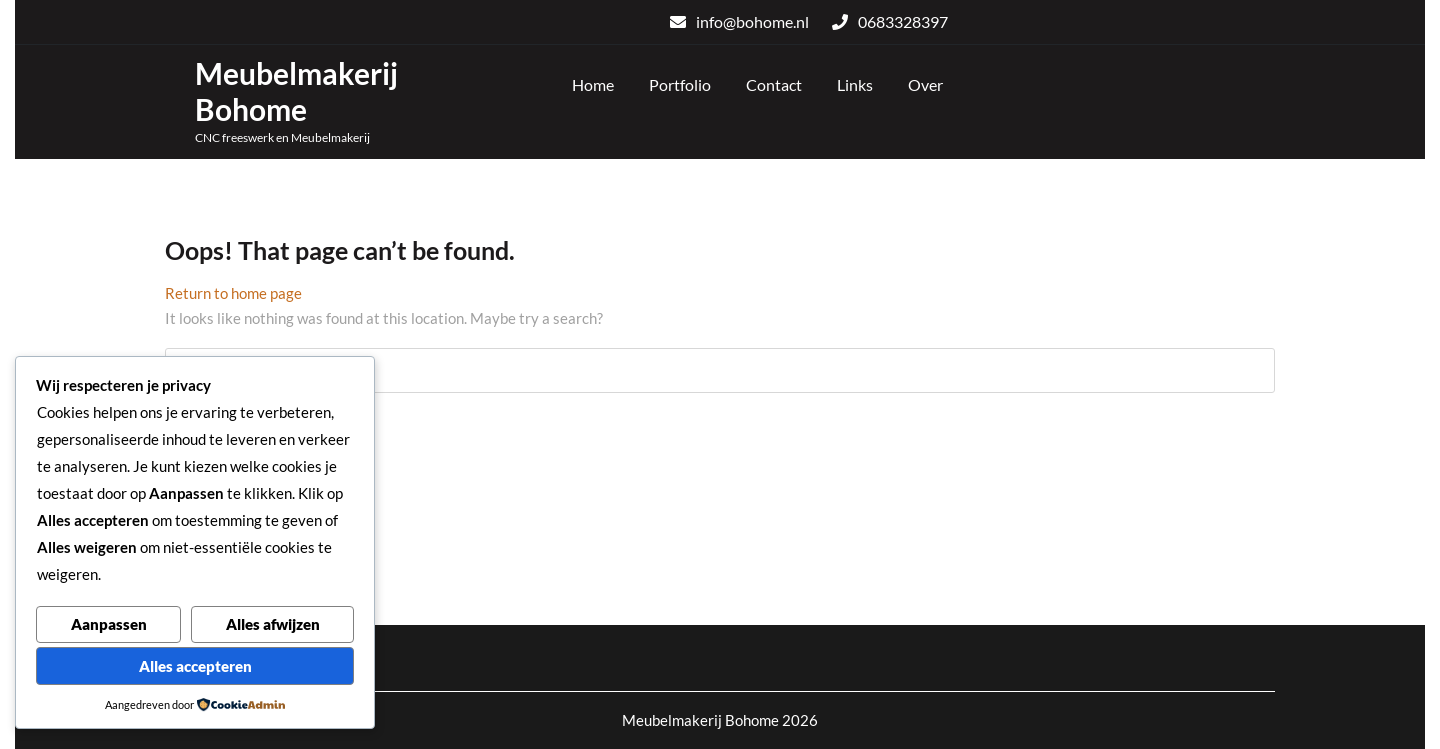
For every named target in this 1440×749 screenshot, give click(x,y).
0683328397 (890, 21)
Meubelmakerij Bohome (296, 91)
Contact (774, 84)
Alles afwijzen (273, 624)
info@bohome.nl (739, 21)
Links (855, 84)
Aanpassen (109, 624)
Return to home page (233, 293)
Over (925, 84)
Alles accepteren (195, 666)
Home (593, 84)
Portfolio (680, 84)
